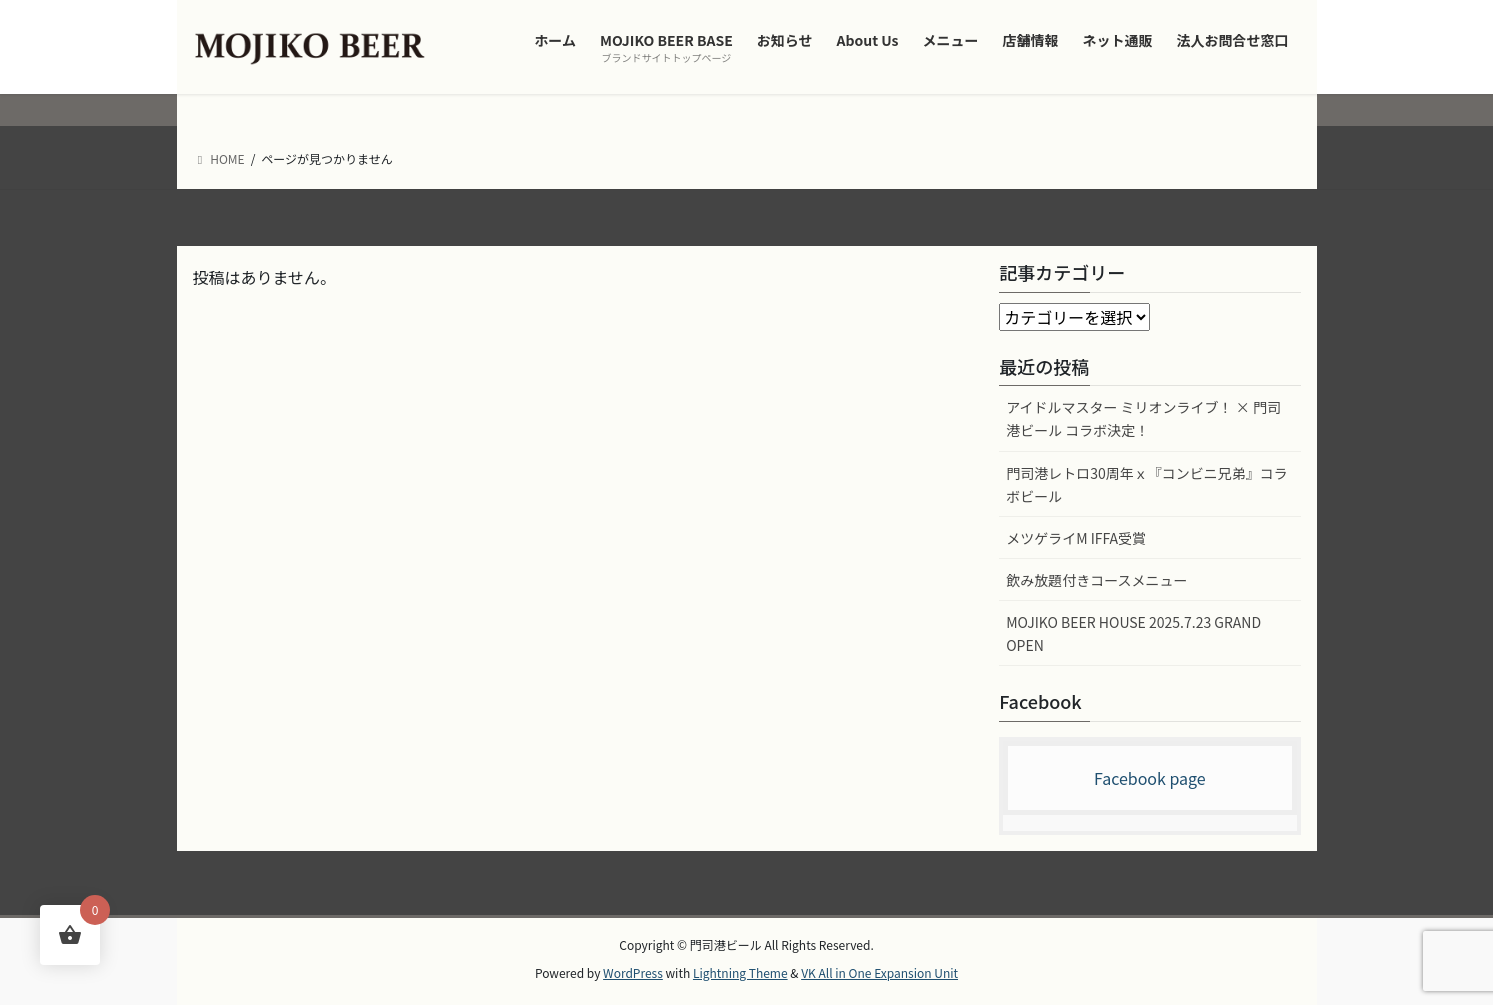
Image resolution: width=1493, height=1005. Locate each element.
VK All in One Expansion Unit (879, 972)
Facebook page (1150, 778)
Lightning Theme (740, 972)
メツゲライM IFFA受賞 (1076, 538)
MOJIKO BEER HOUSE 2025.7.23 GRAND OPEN (1133, 633)
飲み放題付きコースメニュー (1096, 580)
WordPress (633, 972)
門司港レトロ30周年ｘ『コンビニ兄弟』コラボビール (1147, 484)
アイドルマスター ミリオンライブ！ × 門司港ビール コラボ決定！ (1143, 418)
